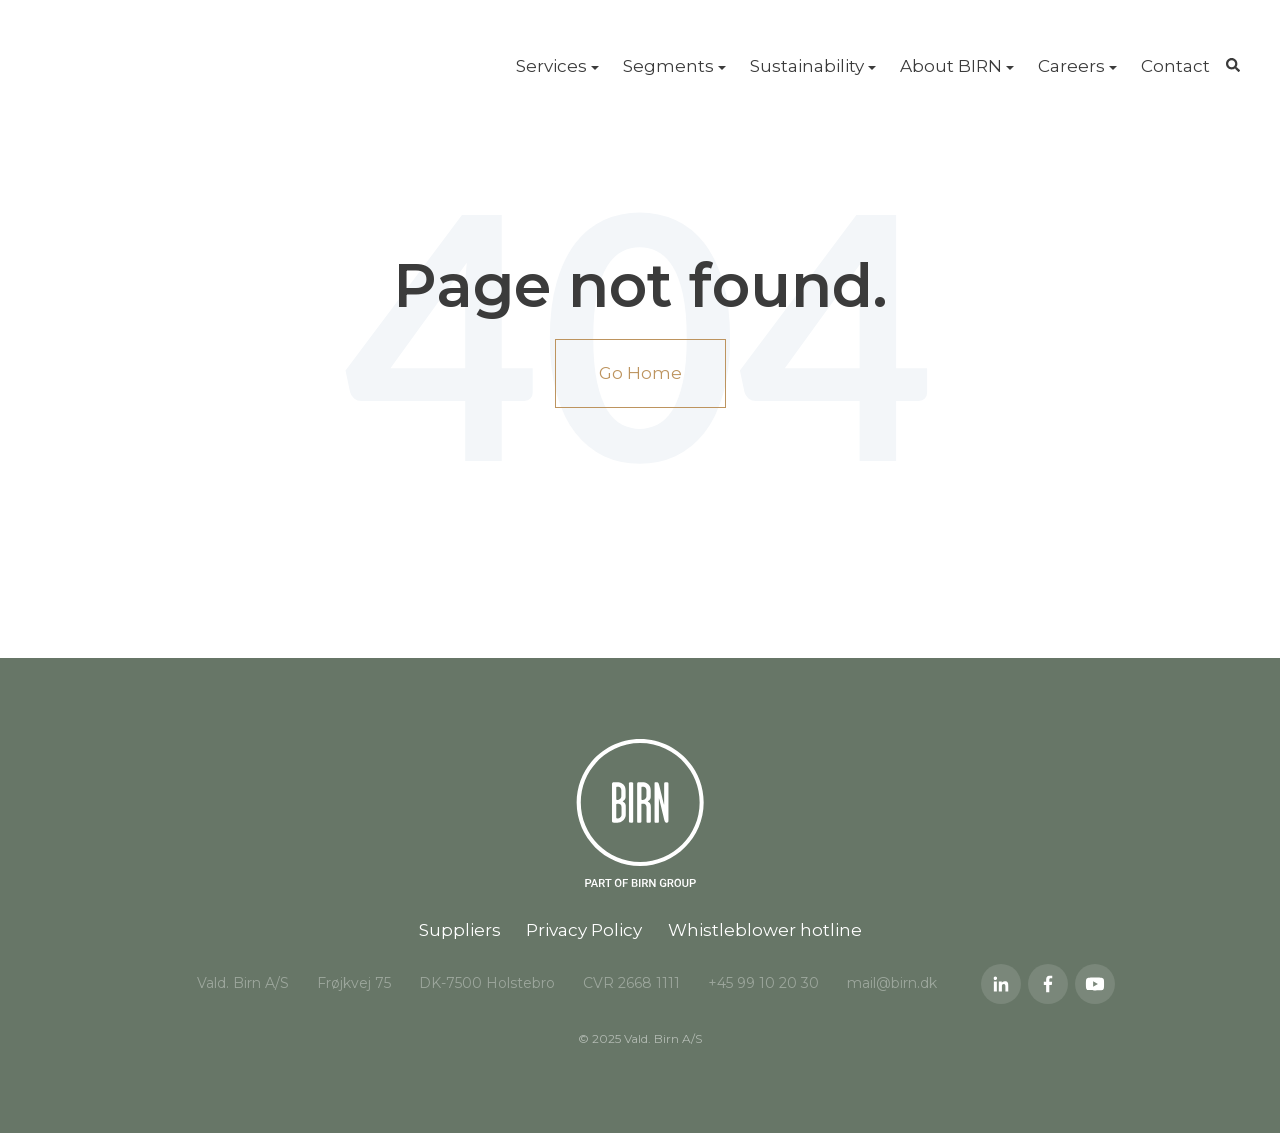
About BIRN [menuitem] (951, 66)
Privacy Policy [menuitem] (584, 930)
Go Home (640, 373)
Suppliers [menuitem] (460, 930)
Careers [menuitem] (1071, 66)
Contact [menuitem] (1175, 66)
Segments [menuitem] (668, 66)
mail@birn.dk (892, 983)
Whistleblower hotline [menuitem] (765, 930)
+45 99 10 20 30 (763, 983)
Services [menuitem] (551, 66)
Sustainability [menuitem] (807, 66)
